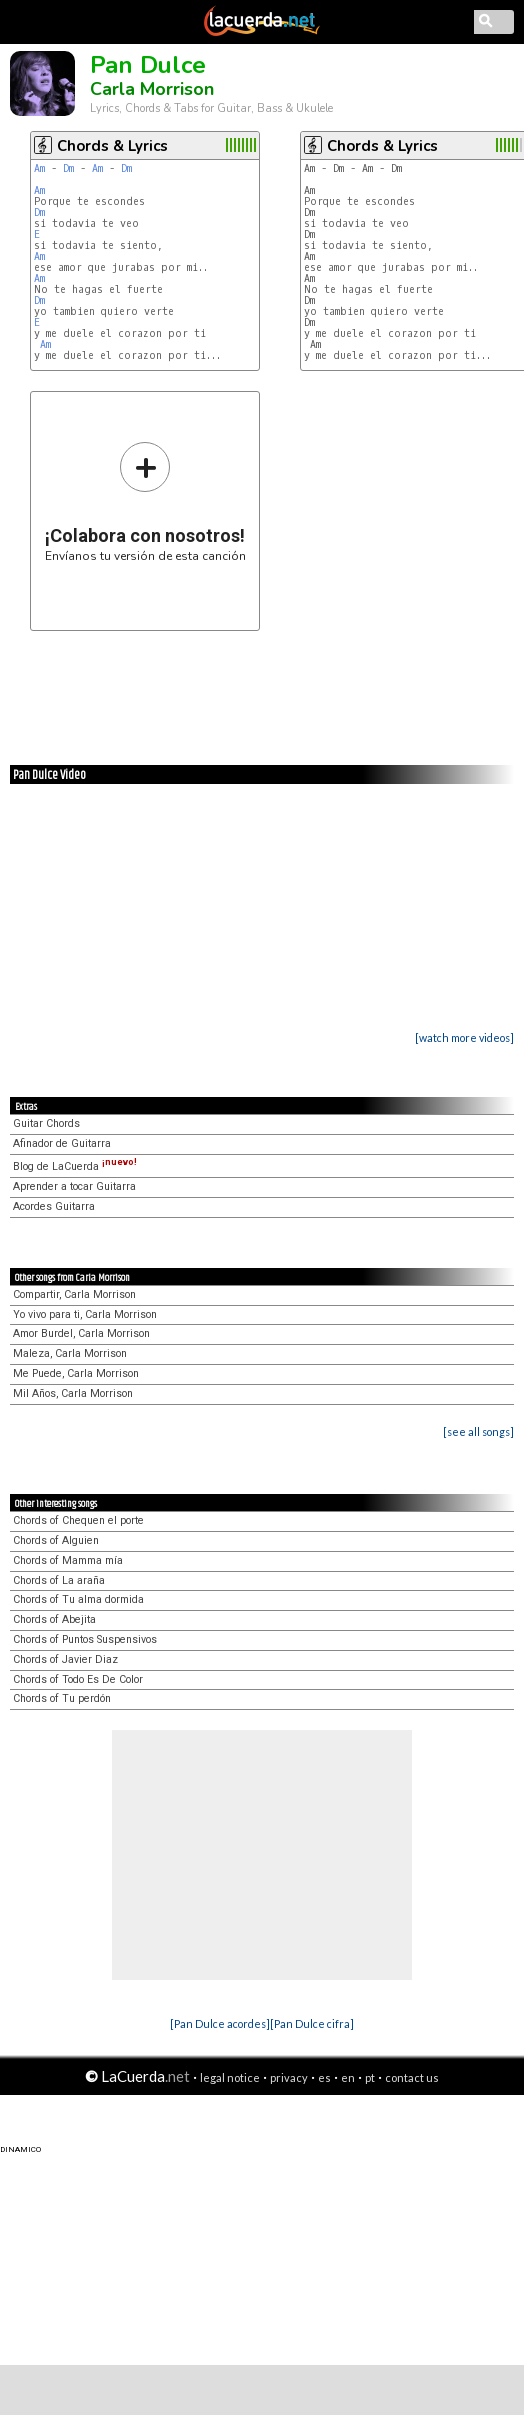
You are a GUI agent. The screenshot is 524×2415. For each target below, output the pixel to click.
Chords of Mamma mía (68, 1560)
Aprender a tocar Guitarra (74, 1186)
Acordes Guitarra (54, 1206)
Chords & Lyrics (112, 146)
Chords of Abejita (54, 1619)
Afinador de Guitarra (62, 1143)
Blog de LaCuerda (75, 1166)
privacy (289, 2077)
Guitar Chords (46, 1123)
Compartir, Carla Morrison (74, 1294)
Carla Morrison (152, 89)
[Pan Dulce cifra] (312, 2023)
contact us (412, 2077)
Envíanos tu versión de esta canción (145, 501)
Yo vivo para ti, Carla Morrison (85, 1314)
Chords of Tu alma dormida (78, 1599)
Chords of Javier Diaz (65, 1659)
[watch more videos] (464, 1037)
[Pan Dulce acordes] (220, 2023)
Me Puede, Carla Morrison (76, 1373)
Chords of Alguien (56, 1540)
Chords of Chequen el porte (78, 1520)
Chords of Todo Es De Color (78, 1679)
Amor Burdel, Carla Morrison (81, 1333)
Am (39, 168)
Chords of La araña (59, 1580)
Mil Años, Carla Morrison (73, 1393)
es (324, 2077)
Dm (68, 168)
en (348, 2077)
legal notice (230, 2077)
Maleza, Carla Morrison (70, 1353)
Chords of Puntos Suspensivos (85, 1639)
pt (370, 2077)
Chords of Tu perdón (62, 1698)
